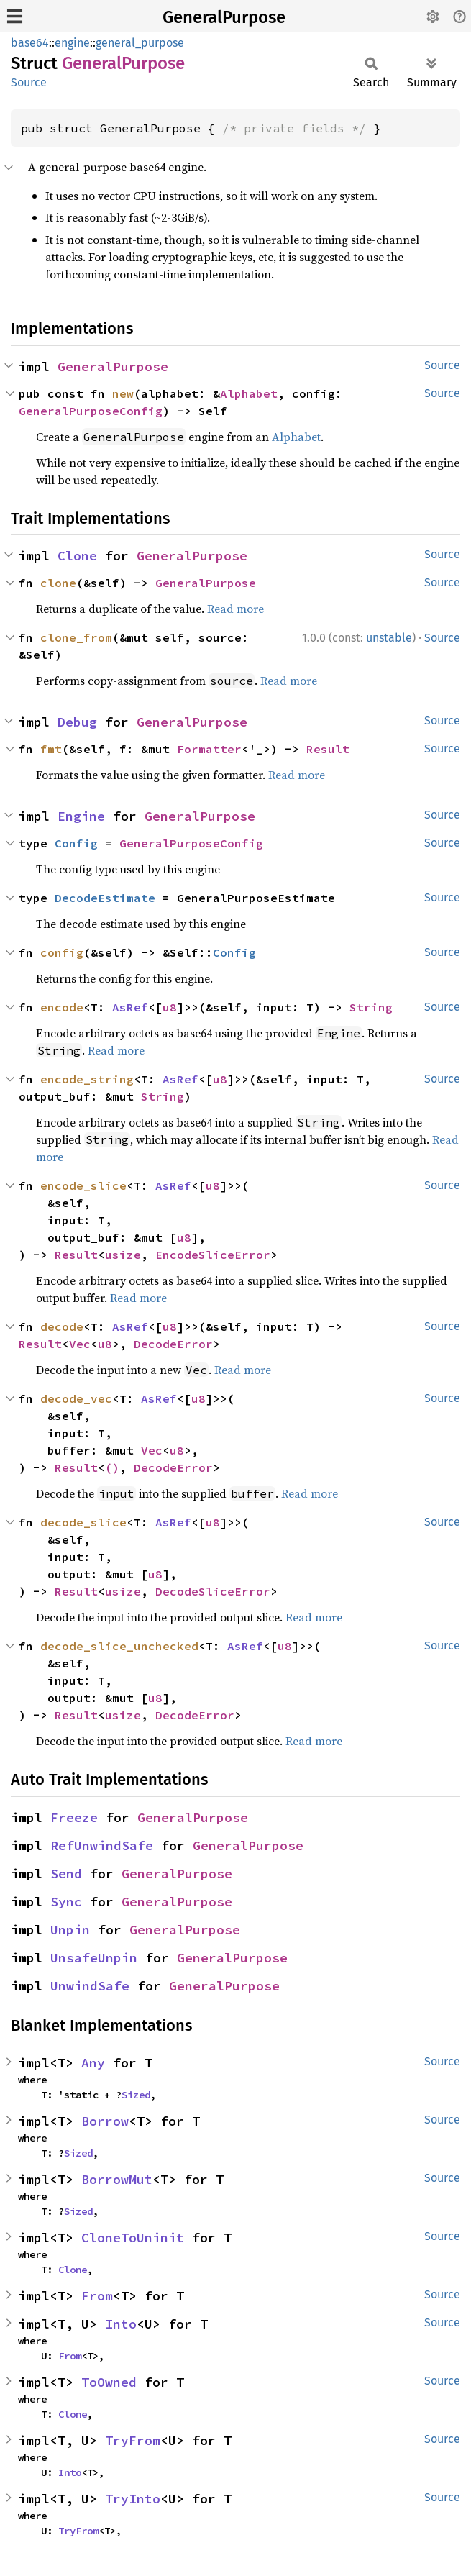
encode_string (87, 1079)
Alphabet (249, 393)
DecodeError (173, 1344)
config (61, 952)
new (123, 393)
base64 (30, 43)
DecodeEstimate (105, 898)
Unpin (70, 1929)
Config (76, 843)
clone (58, 582)
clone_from (76, 637)
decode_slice (83, 1522)
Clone (77, 555)
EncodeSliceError (212, 1254)
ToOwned (109, 2382)
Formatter (209, 749)
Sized (136, 2094)
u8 (170, 1007)
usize (123, 1254)
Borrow (105, 2121)
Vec (80, 1344)
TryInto (132, 2498)
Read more (235, 608)
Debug (77, 722)
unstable (389, 638)
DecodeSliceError (212, 1591)
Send (66, 1873)
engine (72, 43)
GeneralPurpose (224, 17)
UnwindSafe (89, 1985)
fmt (51, 749)
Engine (81, 816)
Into (121, 2324)
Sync (66, 1901)
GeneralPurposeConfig (91, 411)
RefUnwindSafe (101, 1845)
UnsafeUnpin (93, 1957)
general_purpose (140, 43)
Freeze (74, 1817)
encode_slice (83, 1185)
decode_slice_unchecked (119, 1646)
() (112, 1467)
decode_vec (76, 1398)
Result (327, 749)
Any (93, 2062)
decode (61, 1326)
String (371, 1007)
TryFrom (132, 2440)
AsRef (130, 1007)
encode (61, 1007)
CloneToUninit (132, 2237)
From (97, 2296)
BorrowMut (116, 2179)
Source (29, 82)
